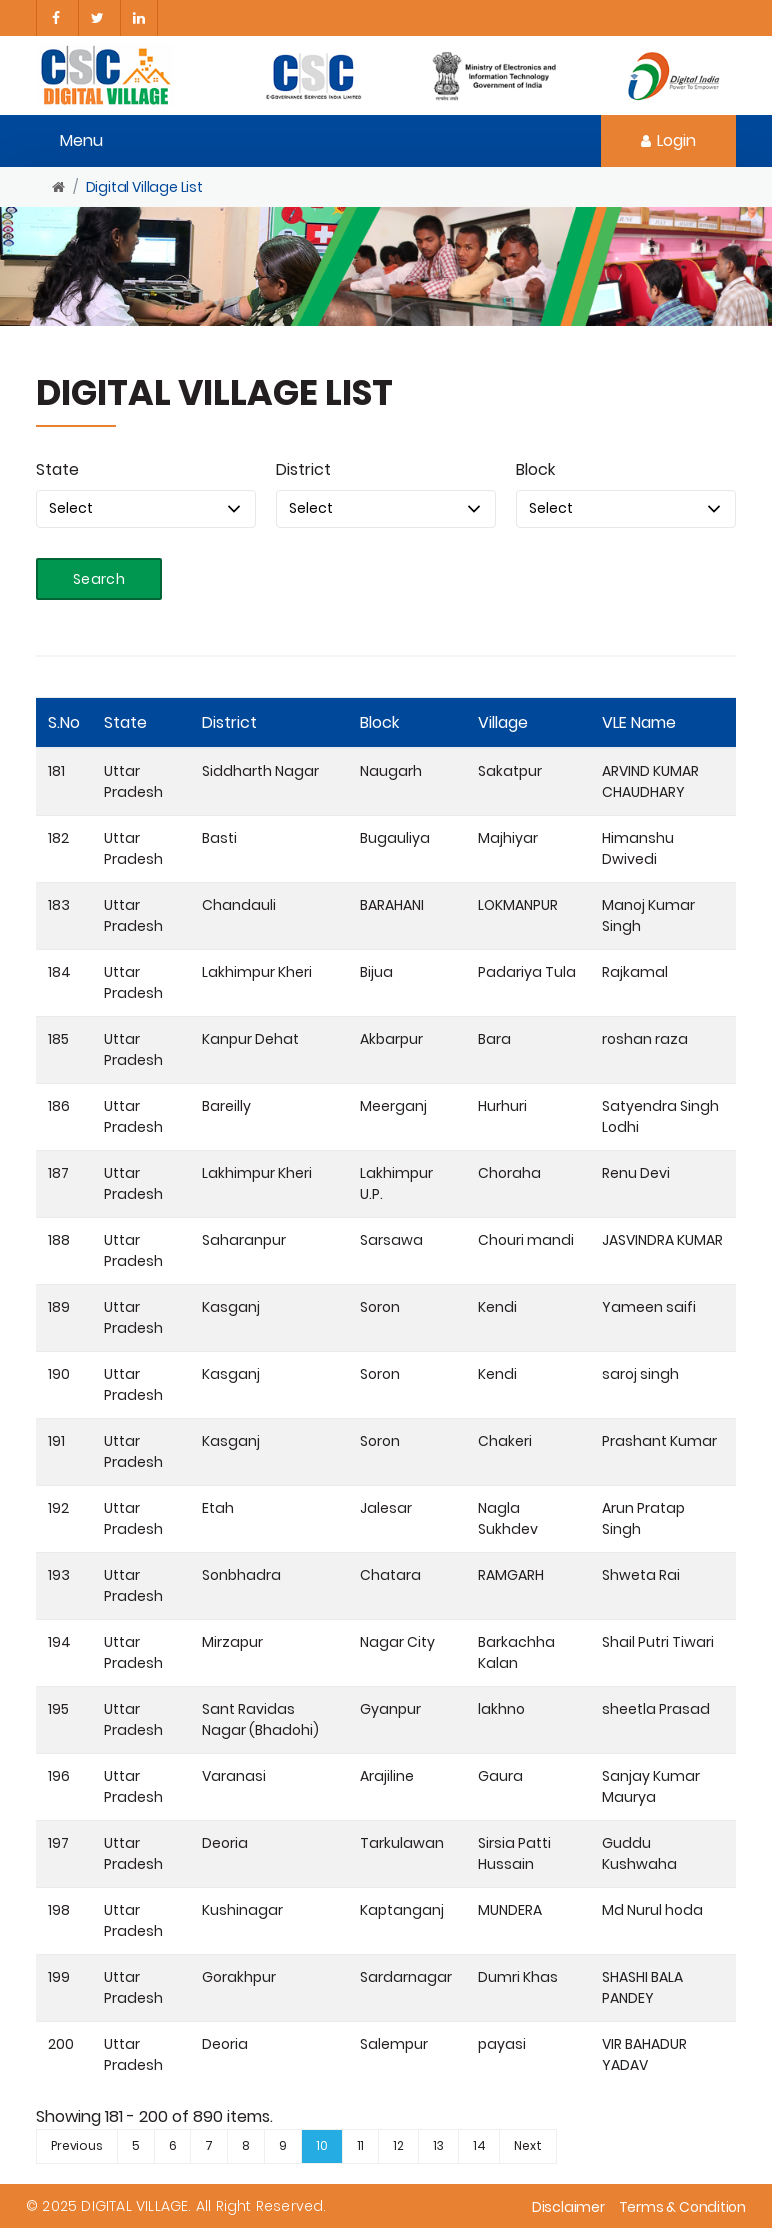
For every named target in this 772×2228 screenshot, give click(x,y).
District (303, 469)
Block (535, 469)
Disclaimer (568, 2207)
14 (479, 2145)
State (57, 469)
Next (527, 2145)
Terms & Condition (682, 2207)
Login (668, 140)
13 (438, 2145)
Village (503, 722)
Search (99, 579)
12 (398, 2145)
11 (361, 2145)
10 (322, 2145)
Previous (77, 2145)
